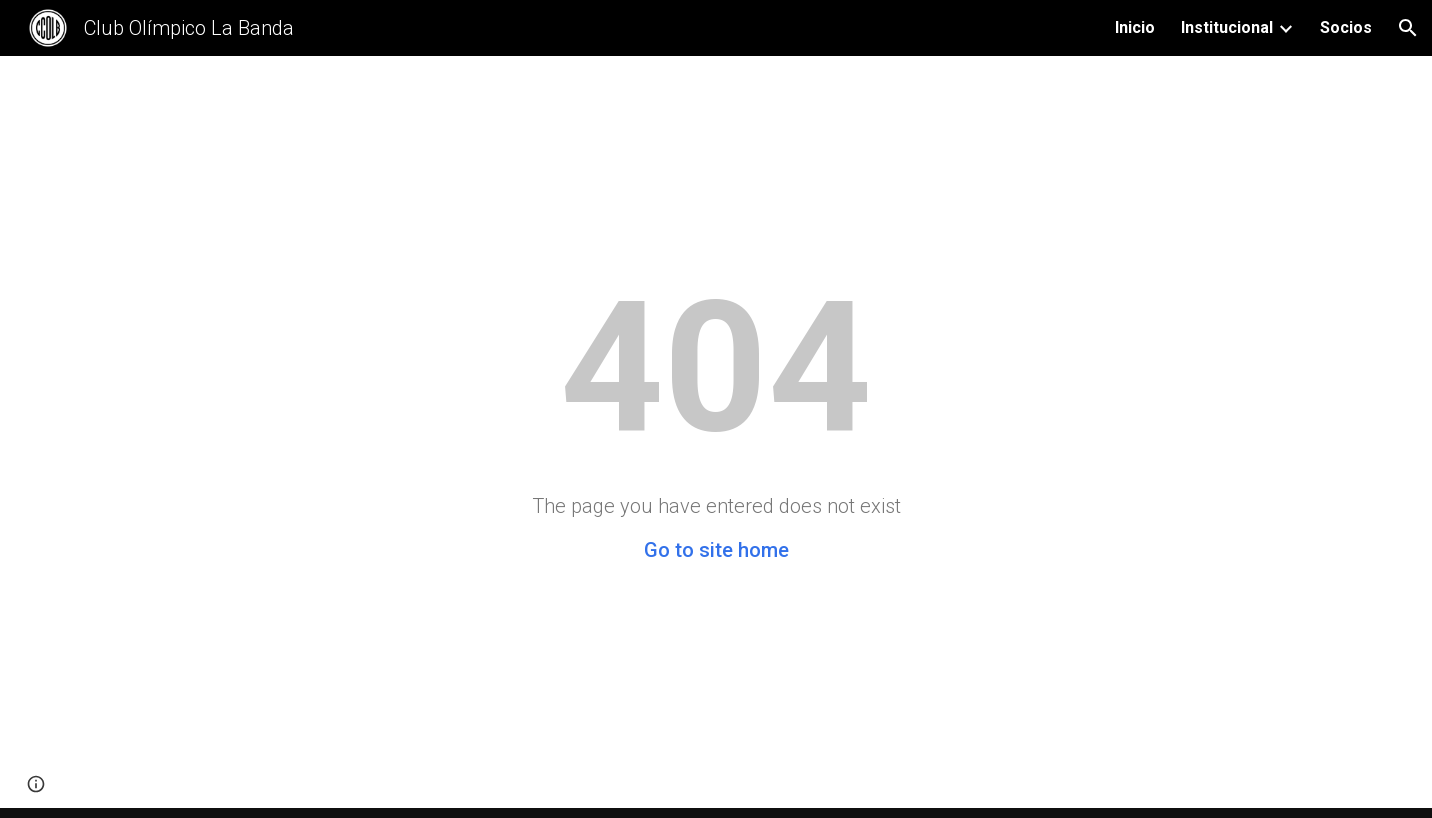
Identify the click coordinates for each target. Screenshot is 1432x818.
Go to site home (716, 550)
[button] (1408, 28)
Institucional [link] (1227, 27)
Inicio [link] (1135, 27)
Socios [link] (1346, 27)
